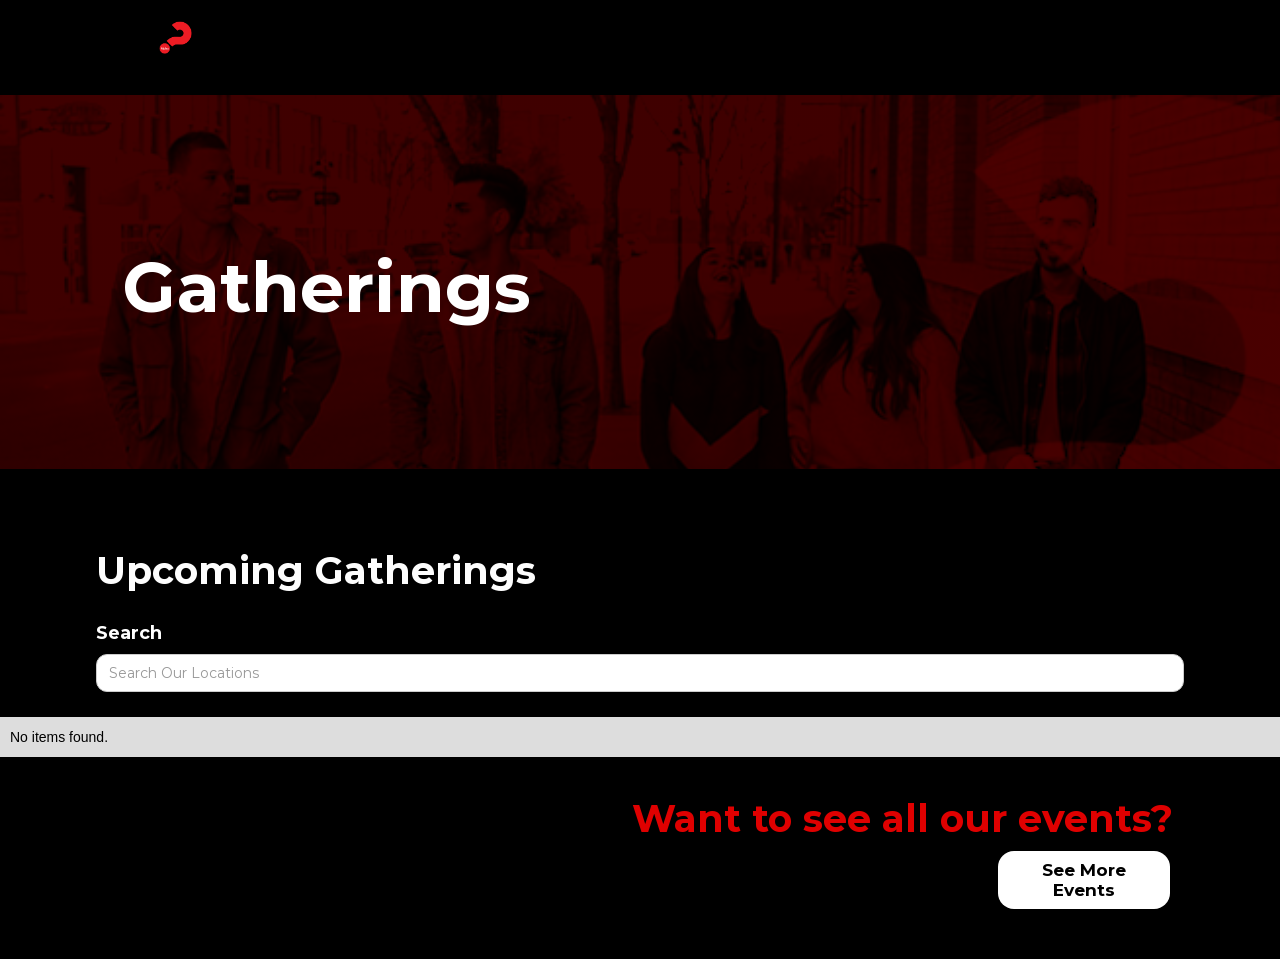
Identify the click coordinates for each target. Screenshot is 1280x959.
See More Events (1084, 880)
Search (129, 633)
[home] (175, 37)
